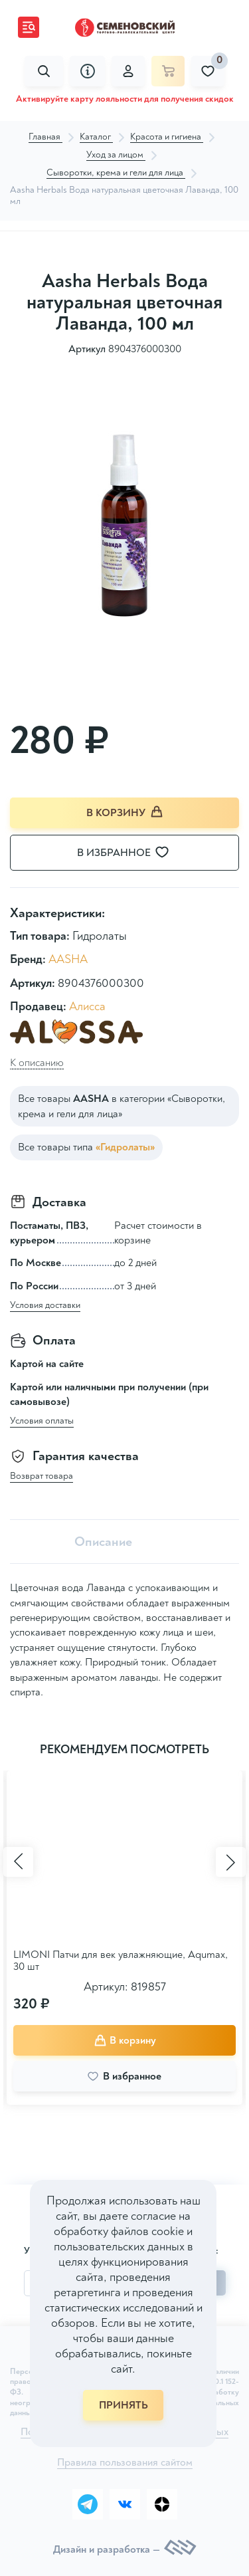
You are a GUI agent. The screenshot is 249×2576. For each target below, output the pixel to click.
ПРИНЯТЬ (123, 2405)
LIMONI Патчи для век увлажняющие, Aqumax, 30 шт (120, 1960)
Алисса (87, 1006)
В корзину (124, 812)
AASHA (68, 959)
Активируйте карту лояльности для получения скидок (125, 98)
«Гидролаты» (125, 1147)
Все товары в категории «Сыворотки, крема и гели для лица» (121, 1106)
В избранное (131, 852)
